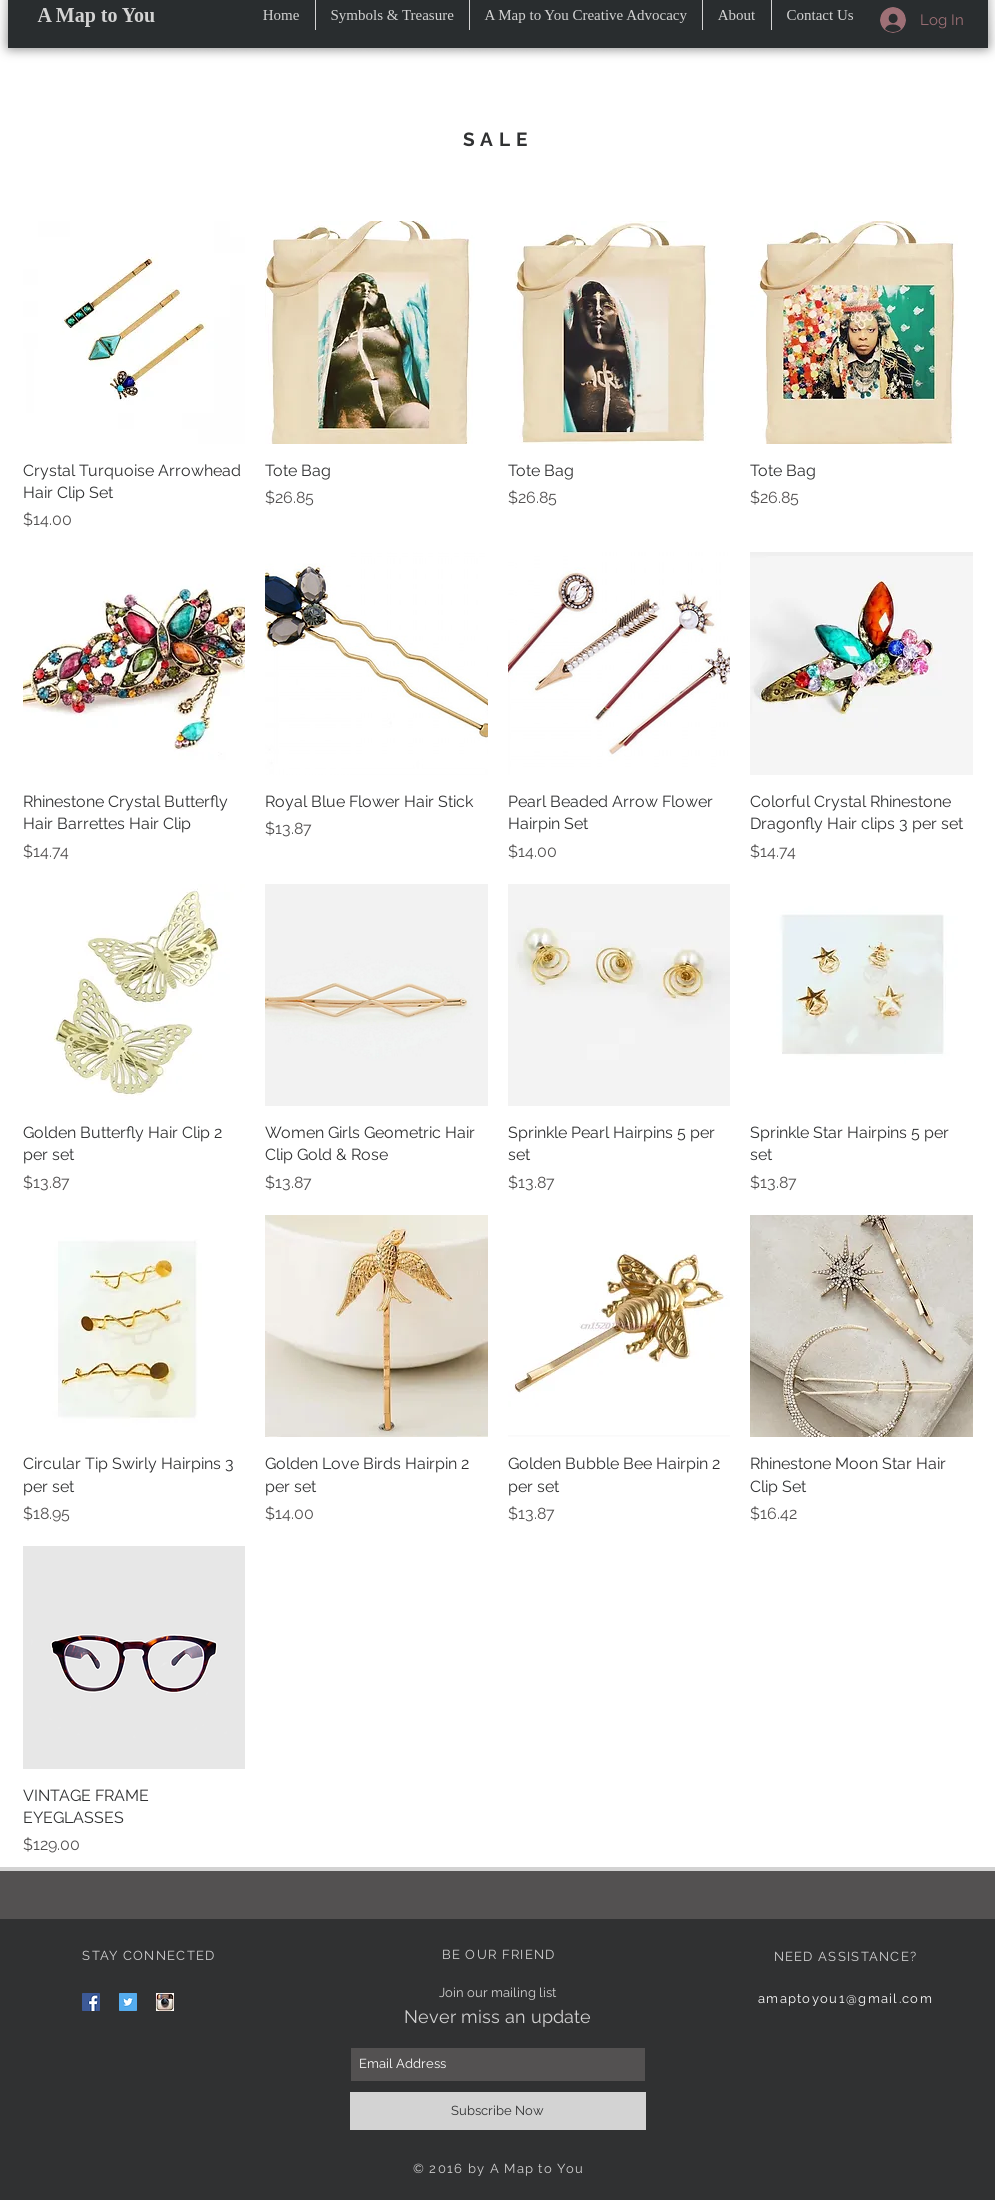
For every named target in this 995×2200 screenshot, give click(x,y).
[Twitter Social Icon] (128, 2002)
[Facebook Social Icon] (91, 2002)
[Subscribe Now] (498, 2111)
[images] (165, 2002)
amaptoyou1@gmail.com (845, 1998)
